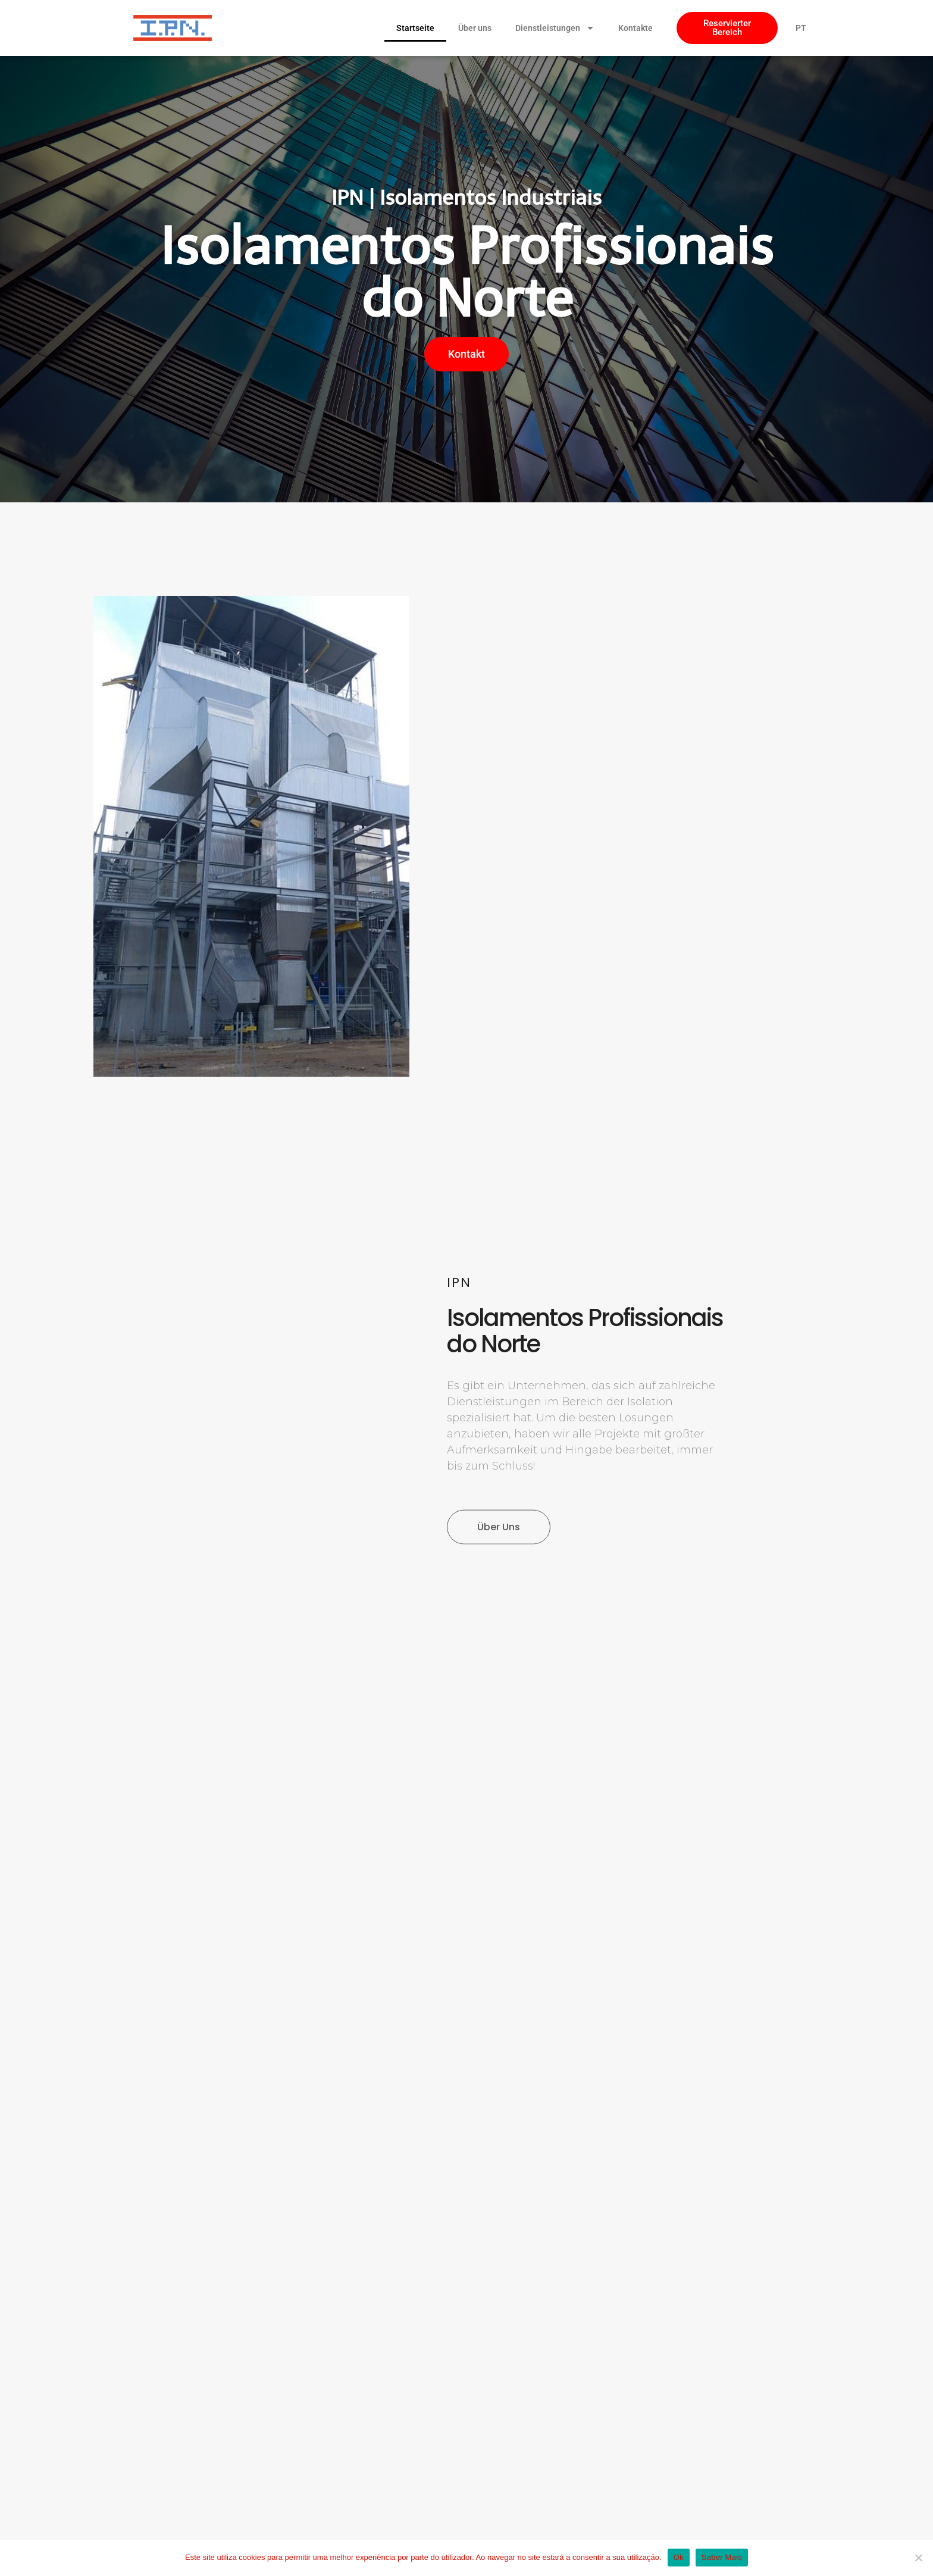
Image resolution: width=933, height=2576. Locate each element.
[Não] (918, 2558)
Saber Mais (722, 2557)
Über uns (474, 28)
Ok (679, 2557)
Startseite (415, 28)
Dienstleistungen (554, 28)
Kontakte (635, 28)
